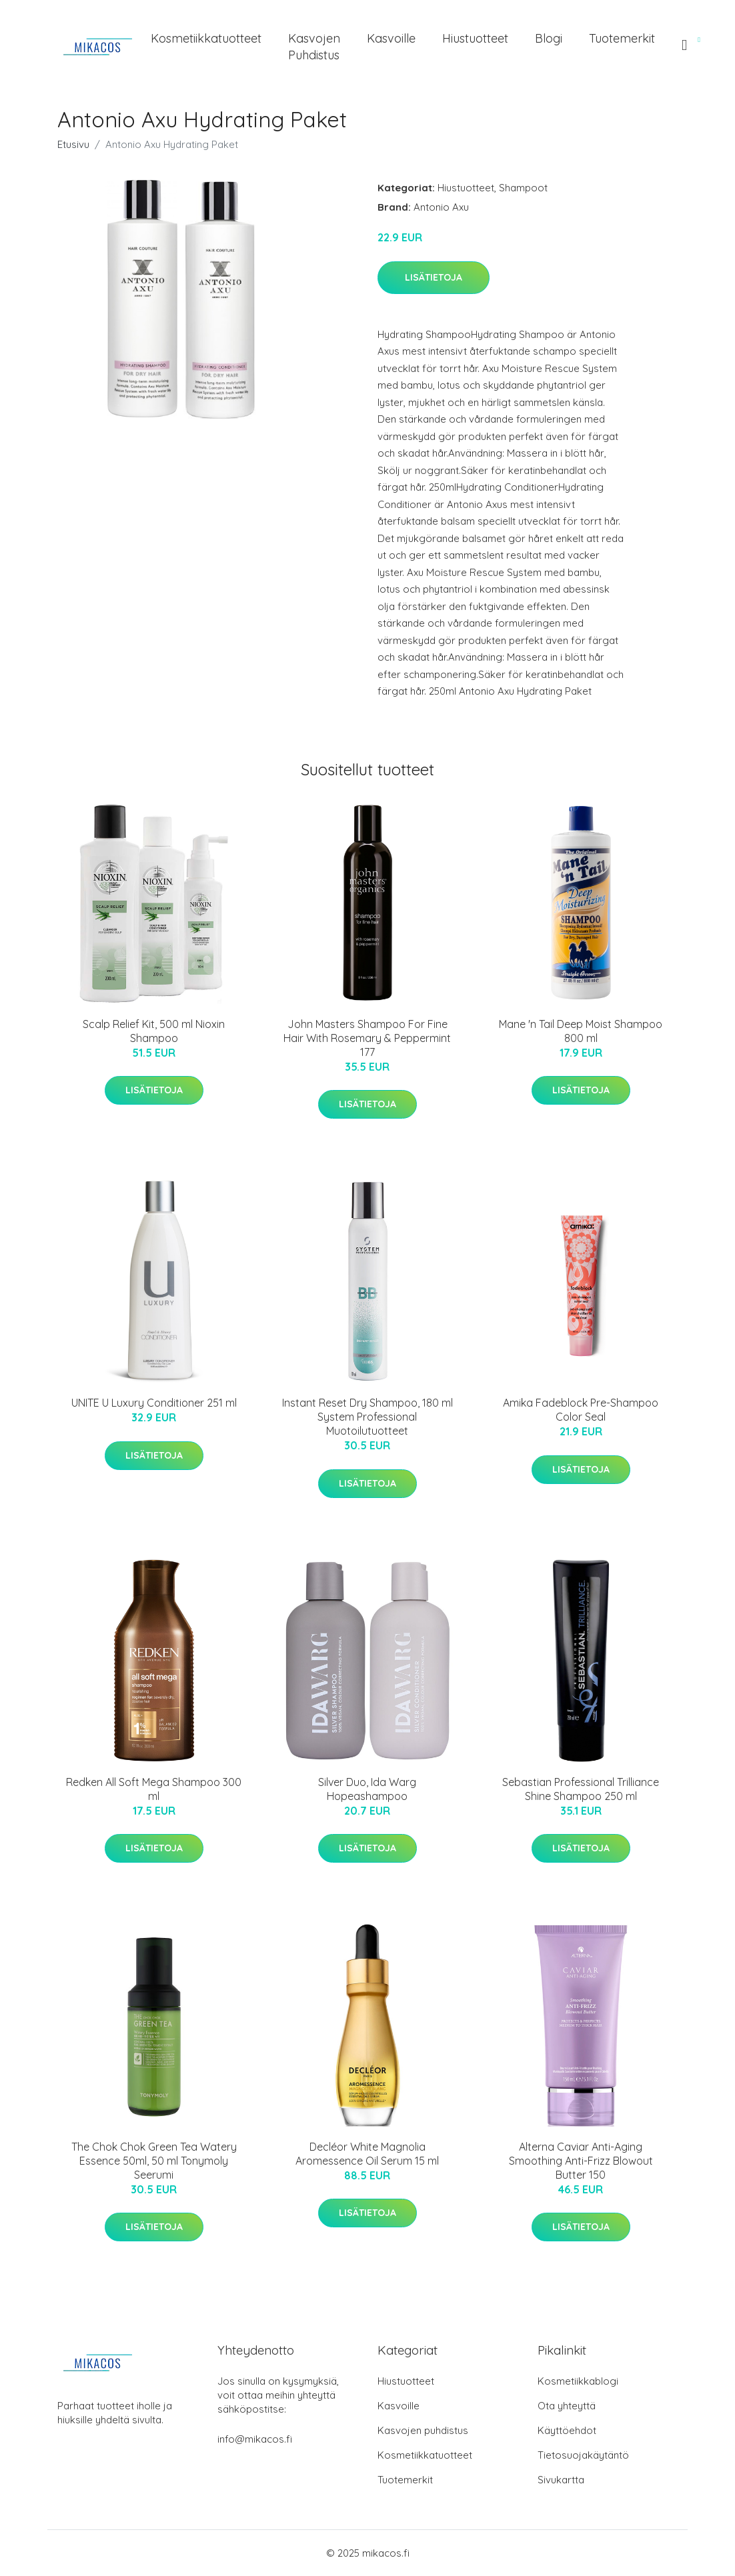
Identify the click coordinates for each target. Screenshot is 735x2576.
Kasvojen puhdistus (314, 47)
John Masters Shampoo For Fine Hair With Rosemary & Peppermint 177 (367, 1038)
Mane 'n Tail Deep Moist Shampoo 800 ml (580, 1031)
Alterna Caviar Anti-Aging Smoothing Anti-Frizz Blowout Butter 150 (581, 2160)
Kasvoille (391, 38)
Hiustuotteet (475, 38)
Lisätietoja (433, 277)
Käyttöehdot (567, 2430)
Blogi (548, 38)
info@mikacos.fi (254, 2439)
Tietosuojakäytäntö (583, 2455)
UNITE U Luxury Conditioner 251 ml (154, 1402)
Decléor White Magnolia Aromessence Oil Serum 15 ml (367, 2153)
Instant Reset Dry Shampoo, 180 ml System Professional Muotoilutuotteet (367, 1416)
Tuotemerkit (622, 38)
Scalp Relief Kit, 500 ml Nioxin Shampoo (154, 1031)
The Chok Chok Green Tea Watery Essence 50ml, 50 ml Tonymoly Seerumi (154, 2160)
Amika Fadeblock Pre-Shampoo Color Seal (580, 1409)
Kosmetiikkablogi (578, 2381)
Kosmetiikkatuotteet (206, 38)
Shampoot (523, 187)
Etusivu (73, 144)
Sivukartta (561, 2479)
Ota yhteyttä (567, 2405)
